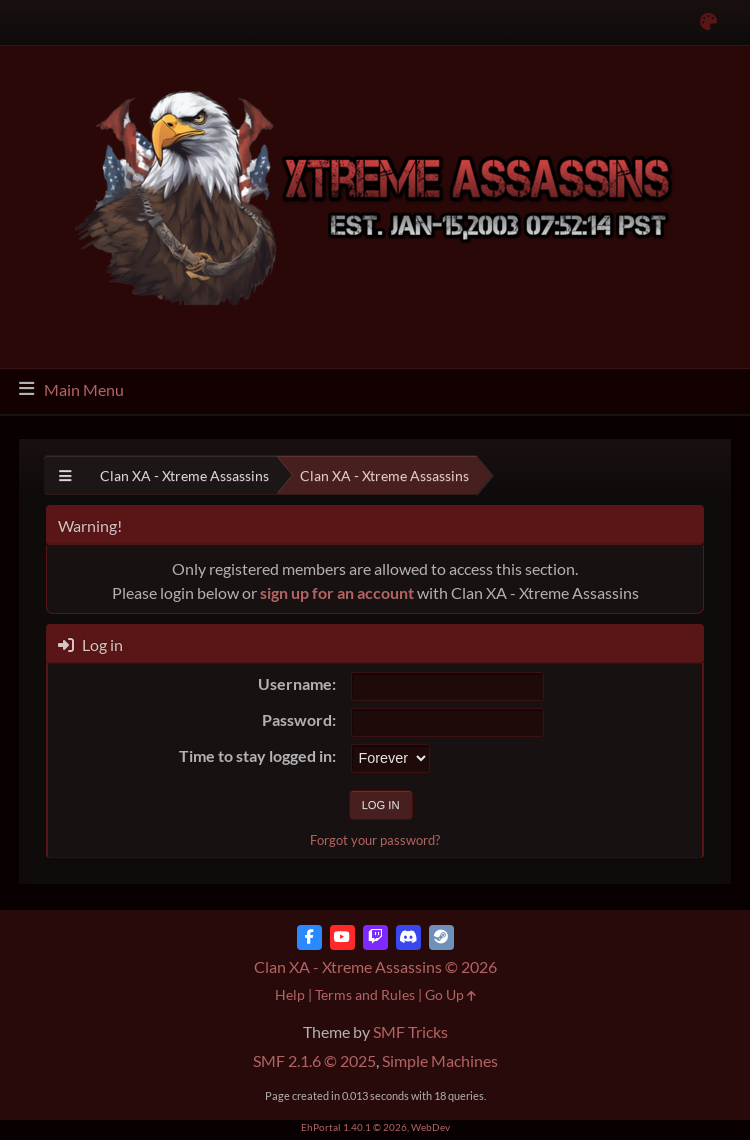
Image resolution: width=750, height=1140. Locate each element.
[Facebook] (309, 937)
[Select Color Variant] (708, 22)
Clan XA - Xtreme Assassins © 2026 (375, 966)
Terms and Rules (365, 994)
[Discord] (408, 937)
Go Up (450, 994)
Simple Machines (440, 1060)
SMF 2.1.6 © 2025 (314, 1060)
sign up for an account (337, 592)
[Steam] (441, 937)
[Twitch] (375, 937)
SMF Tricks (410, 1031)
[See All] (65, 475)
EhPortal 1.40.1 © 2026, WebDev (375, 1127)
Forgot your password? (375, 840)
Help (290, 994)
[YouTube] (342, 937)
